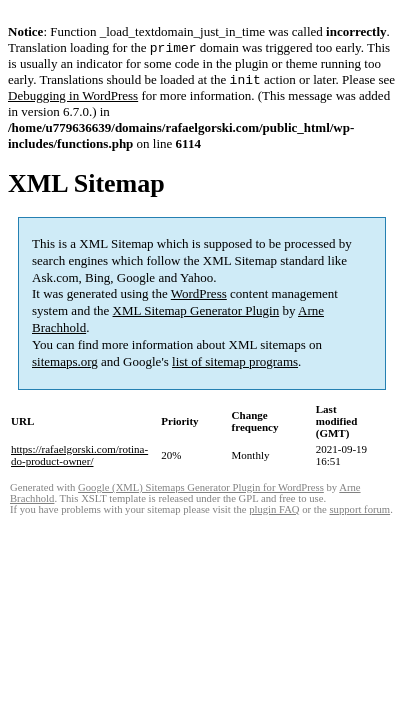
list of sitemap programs (235, 365)
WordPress (199, 297)
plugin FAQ (274, 513)
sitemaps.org (65, 365)
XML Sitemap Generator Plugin (196, 314)
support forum (359, 513)
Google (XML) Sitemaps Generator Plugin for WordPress (201, 491)
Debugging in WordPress (73, 99)
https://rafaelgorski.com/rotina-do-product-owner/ (79, 459)
